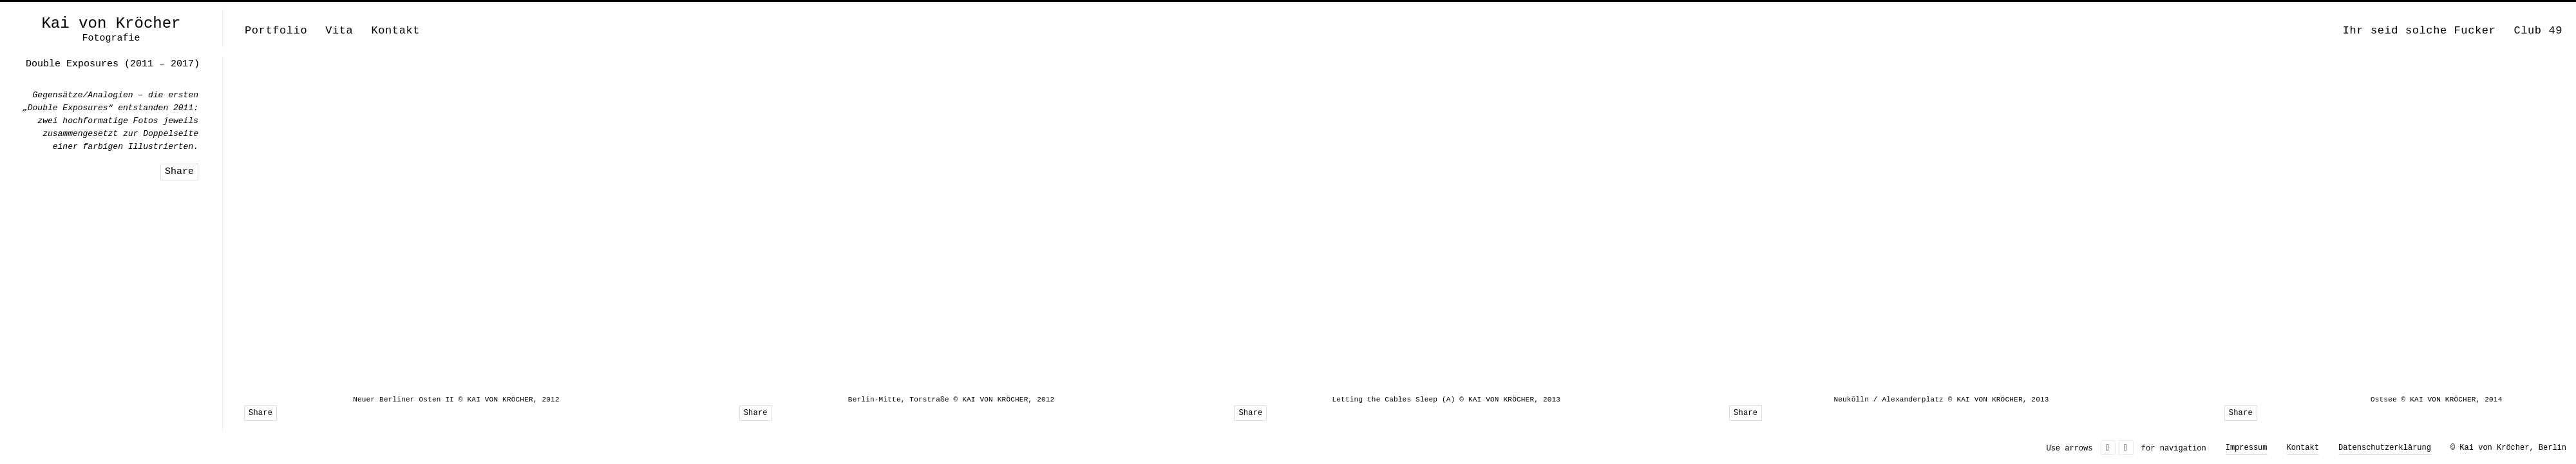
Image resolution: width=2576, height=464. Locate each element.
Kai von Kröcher (110, 23)
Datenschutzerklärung (2384, 447)
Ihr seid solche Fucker (2419, 30)
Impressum (2247, 447)
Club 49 (2538, 30)
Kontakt (395, 30)
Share (260, 413)
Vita (339, 30)
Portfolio (276, 30)
